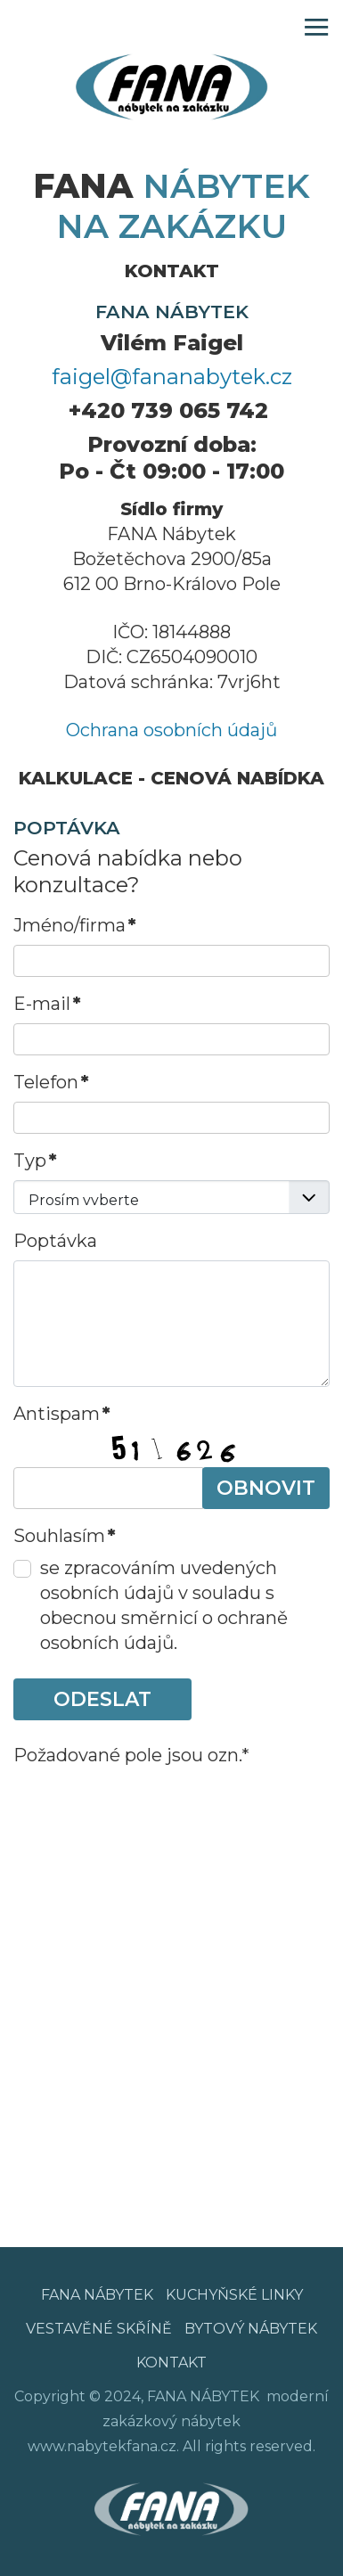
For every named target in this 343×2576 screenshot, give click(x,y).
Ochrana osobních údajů (171, 730)
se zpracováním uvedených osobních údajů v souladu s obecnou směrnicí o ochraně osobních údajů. (164, 1605)
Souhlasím (64, 1535)
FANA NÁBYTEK (97, 2294)
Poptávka (55, 1240)
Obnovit (265, 1488)
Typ (35, 1160)
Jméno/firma (74, 925)
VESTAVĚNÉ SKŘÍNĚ (99, 2328)
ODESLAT (102, 1699)
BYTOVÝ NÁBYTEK (250, 2328)
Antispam (61, 1413)
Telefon (51, 1082)
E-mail (47, 1003)
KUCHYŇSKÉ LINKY (234, 2294)
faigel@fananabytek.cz (172, 377)
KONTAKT (171, 2362)
